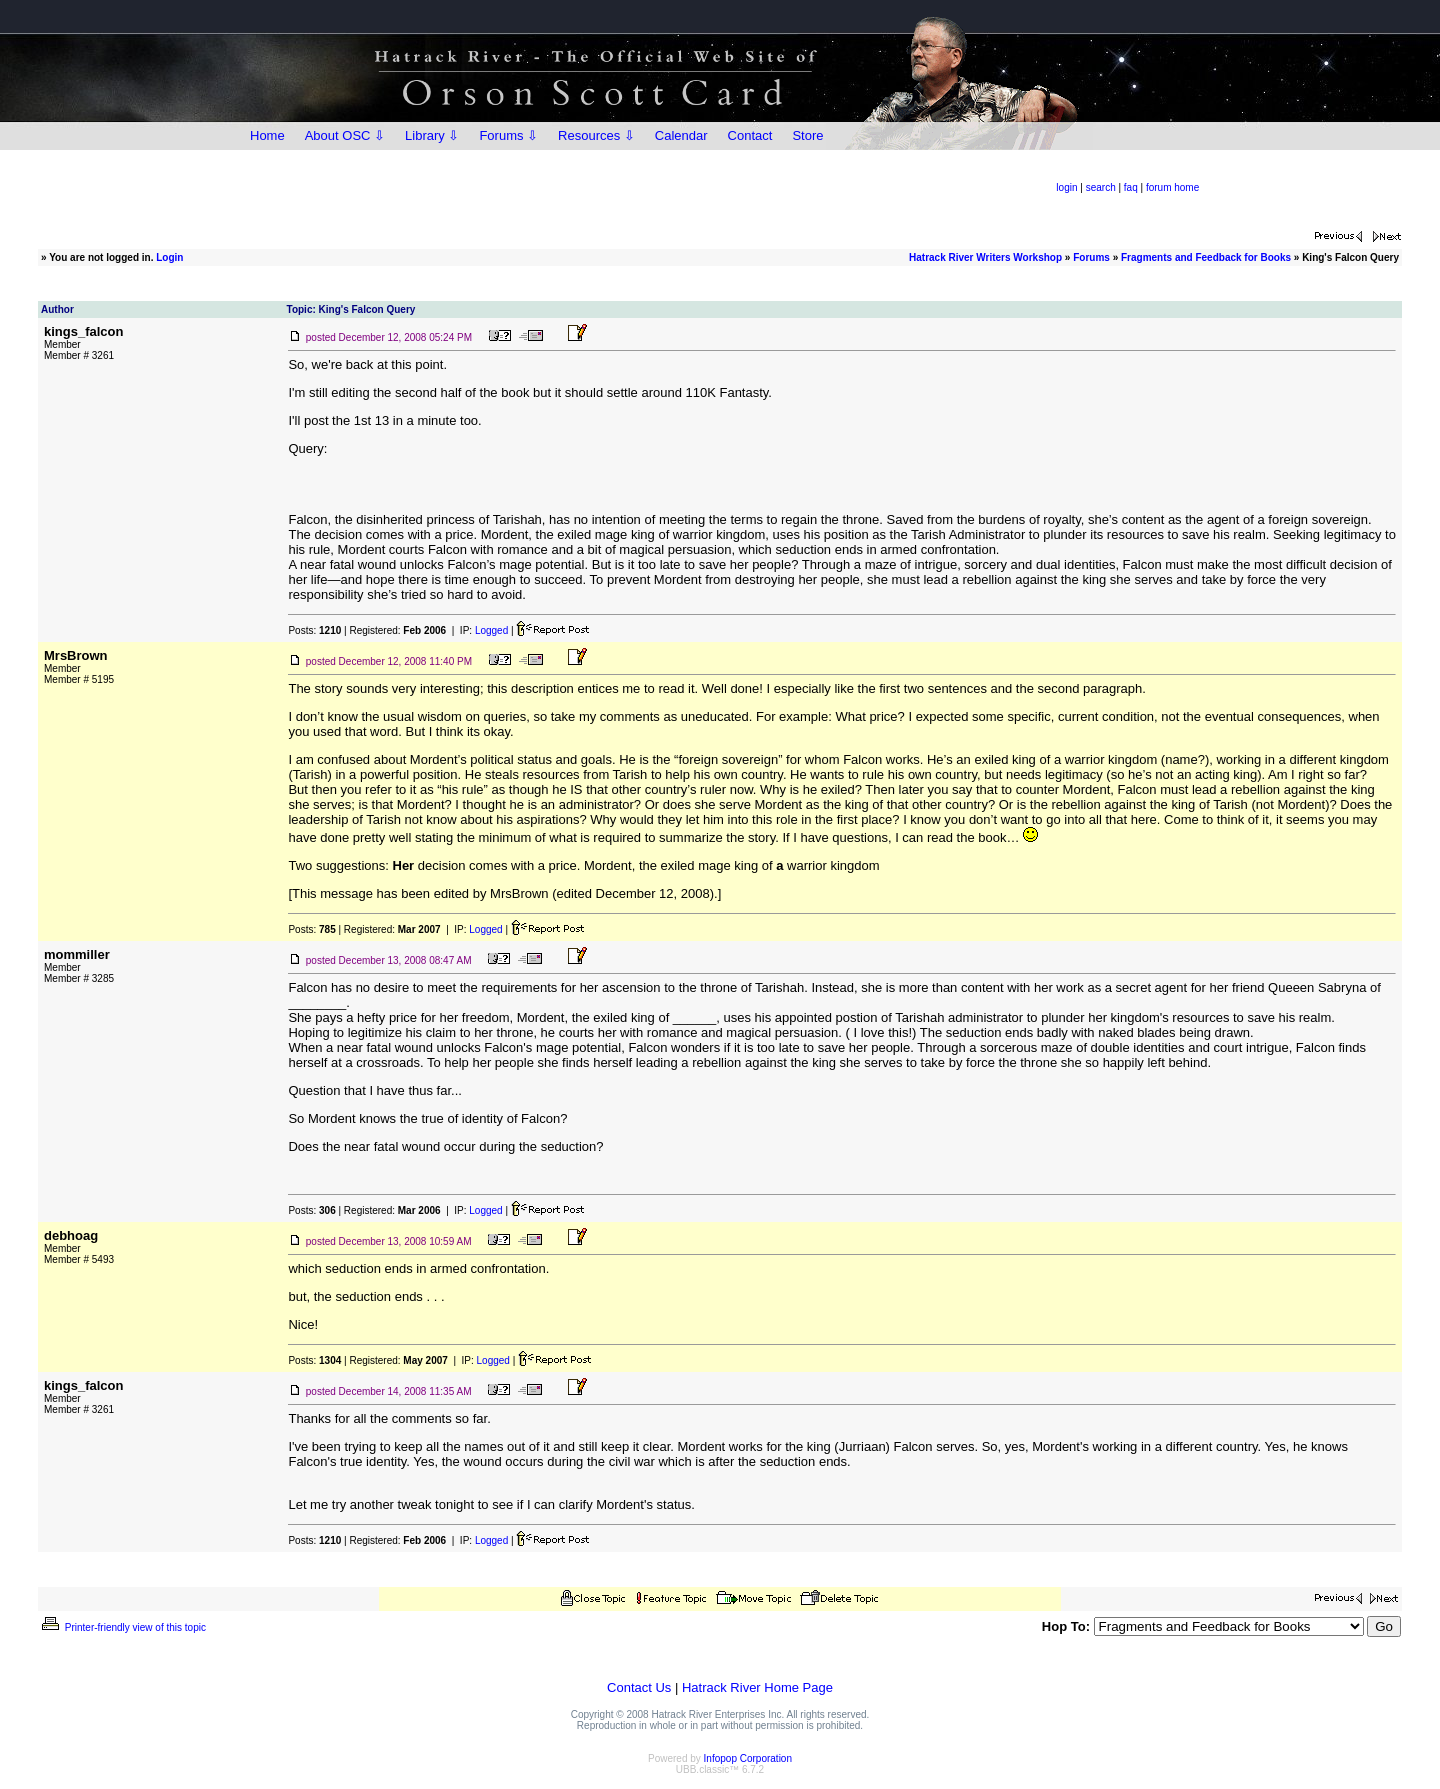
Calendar (681, 135)
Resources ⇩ (596, 135)
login (1066, 187)
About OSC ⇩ (345, 135)
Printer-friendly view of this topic (122, 1627)
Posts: (314, 630)
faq (1131, 187)
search (1101, 187)
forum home (1172, 187)
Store (807, 135)
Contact (750, 135)
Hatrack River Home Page (757, 1687)
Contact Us (639, 1687)
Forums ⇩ (508, 135)
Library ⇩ (432, 135)
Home (267, 135)
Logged (491, 630)
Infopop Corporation (748, 1758)
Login (169, 257)
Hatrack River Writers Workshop (985, 257)
